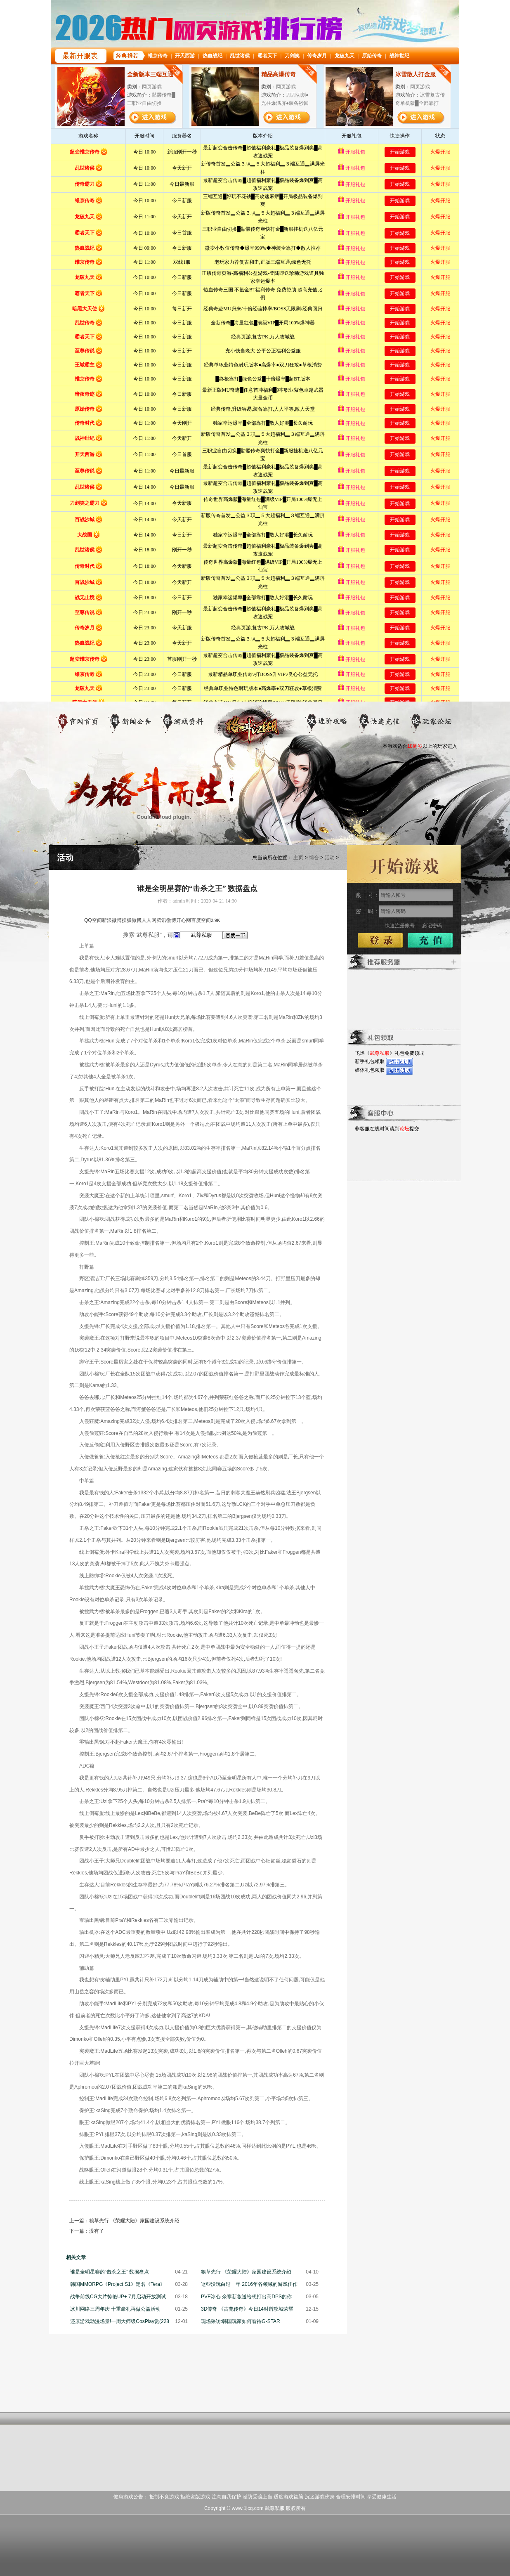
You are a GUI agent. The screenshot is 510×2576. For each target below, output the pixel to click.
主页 (298, 857)
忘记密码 (432, 926)
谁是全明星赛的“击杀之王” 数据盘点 (109, 2272)
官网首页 (78, 723)
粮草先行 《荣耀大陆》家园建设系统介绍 (134, 2221)
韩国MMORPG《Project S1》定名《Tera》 (117, 2284)
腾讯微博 (166, 920)
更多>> (454, 962)
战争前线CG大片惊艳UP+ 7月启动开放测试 (118, 2296)
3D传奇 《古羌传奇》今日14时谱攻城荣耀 (247, 2309)
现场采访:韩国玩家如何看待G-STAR (240, 2321)
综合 (314, 857)
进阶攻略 (327, 723)
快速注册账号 (400, 926)
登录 (380, 940)
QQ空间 (93, 920)
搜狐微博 (132, 920)
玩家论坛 (431, 723)
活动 (330, 857)
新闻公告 (130, 723)
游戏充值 (379, 723)
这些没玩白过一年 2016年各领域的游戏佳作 (249, 2284)
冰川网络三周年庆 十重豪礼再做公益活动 (115, 2309)
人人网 (149, 920)
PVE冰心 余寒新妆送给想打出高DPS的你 (246, 2296)
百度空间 (201, 920)
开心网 (183, 920)
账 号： (367, 895)
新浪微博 (112, 920)
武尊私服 (380, 1053)
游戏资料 (183, 723)
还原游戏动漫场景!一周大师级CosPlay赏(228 (119, 2321)
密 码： (367, 911)
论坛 (404, 1129)
